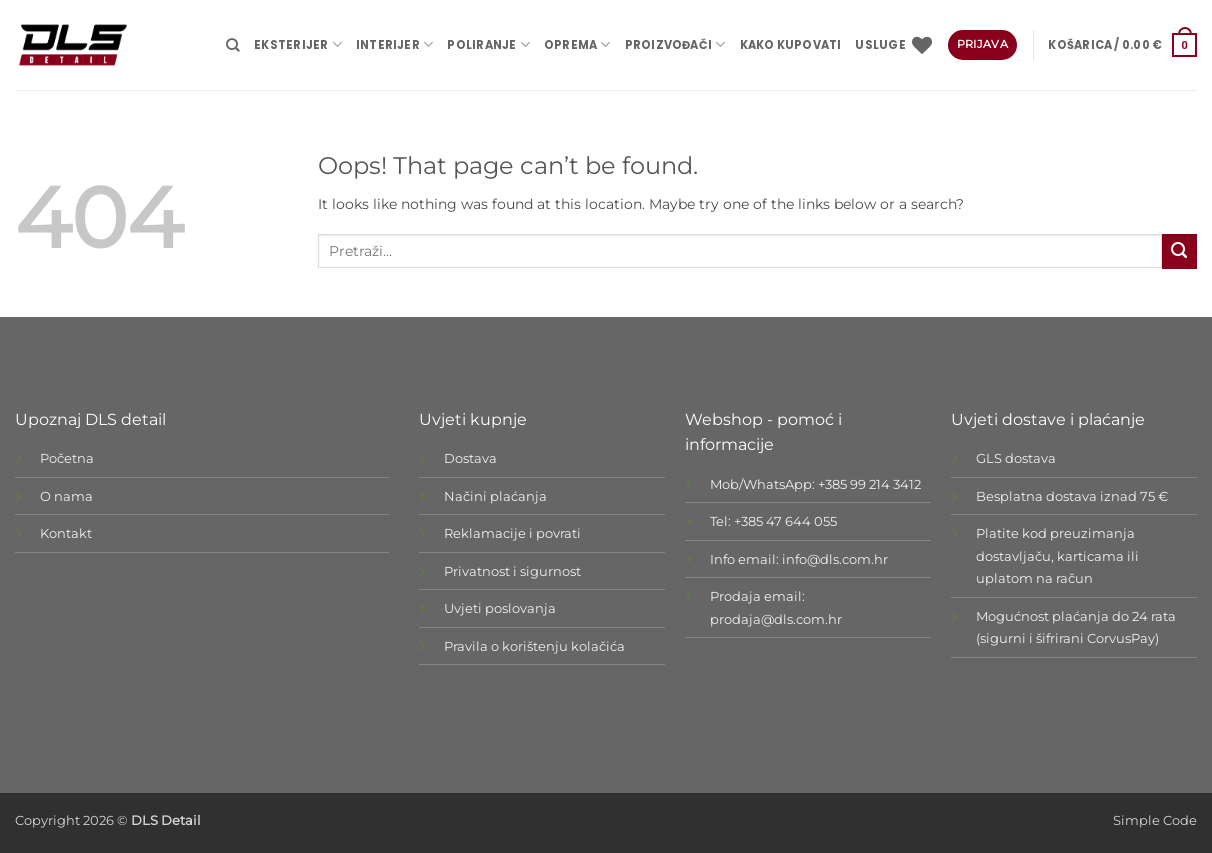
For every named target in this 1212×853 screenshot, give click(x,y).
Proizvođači (675, 44)
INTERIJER (394, 44)
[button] (1122, 45)
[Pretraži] (233, 45)
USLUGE (880, 45)
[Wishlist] (922, 45)
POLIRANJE (488, 44)
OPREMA (577, 44)
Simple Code (1155, 820)
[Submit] (1179, 251)
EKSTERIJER (298, 44)
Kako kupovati (791, 45)
